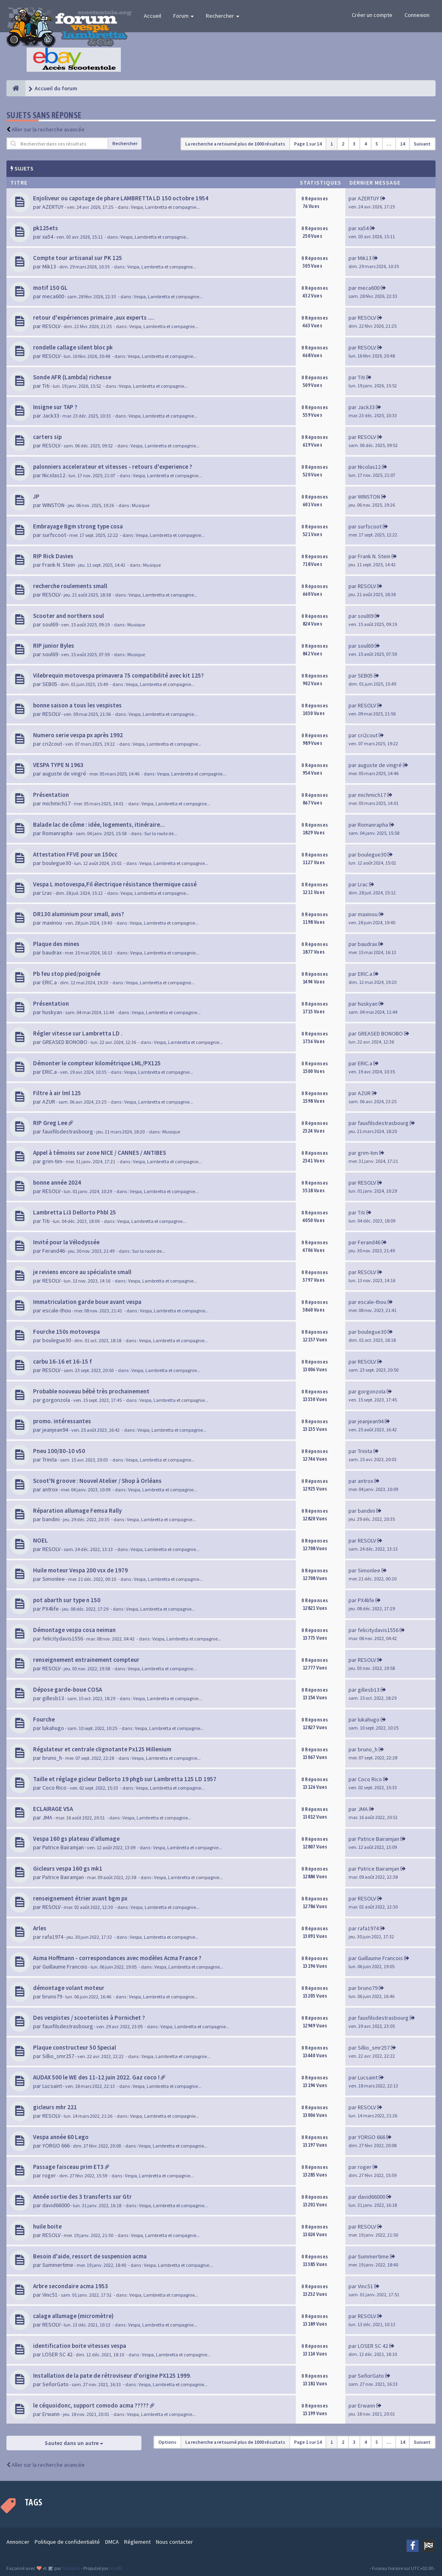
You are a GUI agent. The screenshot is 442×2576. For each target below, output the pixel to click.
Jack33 (50, 415)
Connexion (417, 15)
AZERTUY (53, 206)
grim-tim (52, 1161)
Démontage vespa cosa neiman (74, 1630)
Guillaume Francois (64, 1966)
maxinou (52, 922)
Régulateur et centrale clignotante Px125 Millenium (102, 1749)
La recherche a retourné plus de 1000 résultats (235, 144)
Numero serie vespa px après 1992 (78, 735)
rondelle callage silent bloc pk (73, 347)
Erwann (51, 2414)
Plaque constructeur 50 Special (74, 2047)
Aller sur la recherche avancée (48, 129)
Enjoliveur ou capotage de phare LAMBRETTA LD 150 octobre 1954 (120, 198)
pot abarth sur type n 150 (66, 1600)
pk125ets (45, 228)
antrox (50, 1489)
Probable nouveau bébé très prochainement (91, 1391)
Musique (140, 505)
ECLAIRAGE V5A (53, 1809)
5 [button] (377, 144)
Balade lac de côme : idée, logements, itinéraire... (99, 824)
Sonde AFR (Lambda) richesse (72, 377)
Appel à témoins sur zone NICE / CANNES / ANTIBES (99, 1152)
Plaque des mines (56, 944)
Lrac (47, 892)
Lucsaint (52, 2085)
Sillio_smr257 (58, 2056)
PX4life (50, 1608)
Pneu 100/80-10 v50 (59, 1451)
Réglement (137, 2541)
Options (167, 2442)
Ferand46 (53, 1250)
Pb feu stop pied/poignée (66, 973)
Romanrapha (57, 833)
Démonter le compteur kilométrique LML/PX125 (97, 1063)
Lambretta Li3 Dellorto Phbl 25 (74, 1212)
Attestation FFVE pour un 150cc (75, 854)
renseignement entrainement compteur (86, 1659)
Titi (46, 385)
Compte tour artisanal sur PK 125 (77, 258)
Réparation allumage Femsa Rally (77, 1510)
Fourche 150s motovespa (66, 1331)
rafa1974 (52, 1936)
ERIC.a (49, 982)
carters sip (47, 437)
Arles (39, 1928)
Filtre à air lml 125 (57, 1093)
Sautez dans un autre (74, 2443)
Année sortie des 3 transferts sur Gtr (82, 2196)
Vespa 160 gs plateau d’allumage (76, 1838)
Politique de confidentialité (67, 2541)
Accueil (152, 15)
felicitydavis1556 (62, 1638)
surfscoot (54, 534)
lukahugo (53, 1728)
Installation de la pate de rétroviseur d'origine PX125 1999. (112, 2375)
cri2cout (52, 743)
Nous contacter (174, 2541)
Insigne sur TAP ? (55, 407)
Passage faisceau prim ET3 (68, 2167)
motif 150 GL (50, 287)
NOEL (40, 1540)
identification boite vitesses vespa (79, 2345)
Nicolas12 (53, 475)
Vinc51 (50, 2294)
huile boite (47, 2226)
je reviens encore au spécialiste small (82, 1272)
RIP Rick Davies (53, 556)
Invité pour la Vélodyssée (66, 1242)
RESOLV (51, 326)
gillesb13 (53, 1698)
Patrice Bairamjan (63, 1847)
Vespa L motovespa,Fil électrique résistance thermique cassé (115, 884)
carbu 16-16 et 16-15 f (62, 1361)
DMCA (112, 2541)
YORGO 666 (56, 2145)
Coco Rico (54, 1787)
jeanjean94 (55, 1429)
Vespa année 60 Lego (61, 2137)
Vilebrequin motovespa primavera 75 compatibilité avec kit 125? (118, 675)
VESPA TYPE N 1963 (58, 765)
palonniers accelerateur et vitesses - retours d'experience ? (112, 466)
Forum (183, 15)
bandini (51, 1519)
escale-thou (56, 1310)
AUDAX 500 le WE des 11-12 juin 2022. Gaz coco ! (96, 2077)
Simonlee (53, 1578)
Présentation (51, 794)
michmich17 (56, 803)
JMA (47, 1817)
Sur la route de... (160, 833)
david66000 (56, 2205)
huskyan (52, 1012)
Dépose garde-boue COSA (67, 1689)
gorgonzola (56, 1399)
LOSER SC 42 (57, 2354)
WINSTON (53, 505)
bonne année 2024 (57, 1182)
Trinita (49, 1459)
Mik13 (49, 266)
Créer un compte (372, 15)
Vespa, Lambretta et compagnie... (165, 207)
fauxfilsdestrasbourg (67, 1131)
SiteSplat (70, 2568)
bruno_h (52, 1757)
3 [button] (354, 144)
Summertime (57, 2264)
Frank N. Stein (58, 564)
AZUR (48, 1101)
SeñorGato (55, 2384)
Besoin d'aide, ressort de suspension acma (90, 2256)
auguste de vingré (64, 773)
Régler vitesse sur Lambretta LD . (77, 1033)
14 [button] (402, 144)
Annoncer (17, 2541)
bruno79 (52, 1996)
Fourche (44, 1719)
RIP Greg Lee (50, 1123)
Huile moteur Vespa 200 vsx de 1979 (80, 1570)
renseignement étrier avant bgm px (80, 1898)
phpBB (115, 2568)
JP (36, 496)
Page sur (308, 144)
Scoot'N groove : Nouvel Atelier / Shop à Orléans (97, 1480)
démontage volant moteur (68, 1988)
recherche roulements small (70, 586)
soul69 (50, 624)
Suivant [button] (422, 144)
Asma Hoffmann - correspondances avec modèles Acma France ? (117, 1958)
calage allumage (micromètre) (73, 2316)
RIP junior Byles (53, 645)
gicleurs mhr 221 (55, 2107)
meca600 (53, 296)
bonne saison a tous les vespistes (77, 705)
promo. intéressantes (62, 1421)
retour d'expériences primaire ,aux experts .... (93, 317)
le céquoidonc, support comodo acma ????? (91, 2405)
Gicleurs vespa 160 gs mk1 (67, 1868)
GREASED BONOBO (64, 1042)
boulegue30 (56, 863)
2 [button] (343, 144)
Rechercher (222, 15)
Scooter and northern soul (68, 616)
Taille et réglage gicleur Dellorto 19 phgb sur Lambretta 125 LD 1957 (124, 1779)
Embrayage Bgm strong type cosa (78, 526)
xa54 (47, 236)
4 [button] (365, 144)
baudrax (52, 952)
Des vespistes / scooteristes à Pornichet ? (89, 2017)
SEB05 (49, 684)
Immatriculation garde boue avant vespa (87, 1302)
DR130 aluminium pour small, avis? (78, 914)
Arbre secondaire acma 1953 (70, 2286)
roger (49, 2175)
